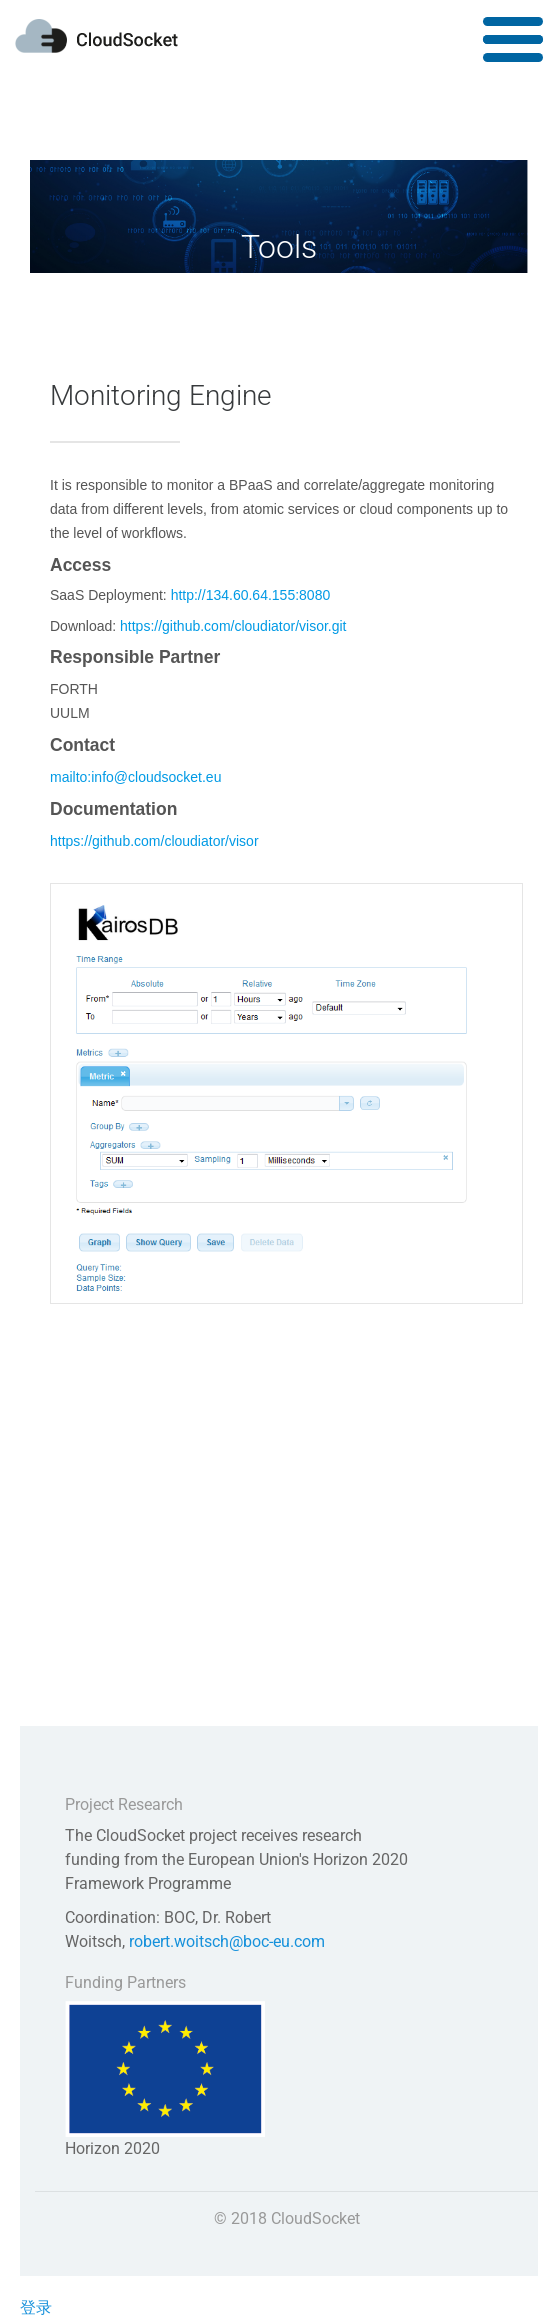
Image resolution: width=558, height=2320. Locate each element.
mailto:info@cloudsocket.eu (135, 777)
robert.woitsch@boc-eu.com (227, 1941)
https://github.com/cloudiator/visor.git (233, 626)
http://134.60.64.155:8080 (251, 595)
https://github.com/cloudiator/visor (154, 841)
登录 (36, 2307)
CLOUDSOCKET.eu (96, 36)
